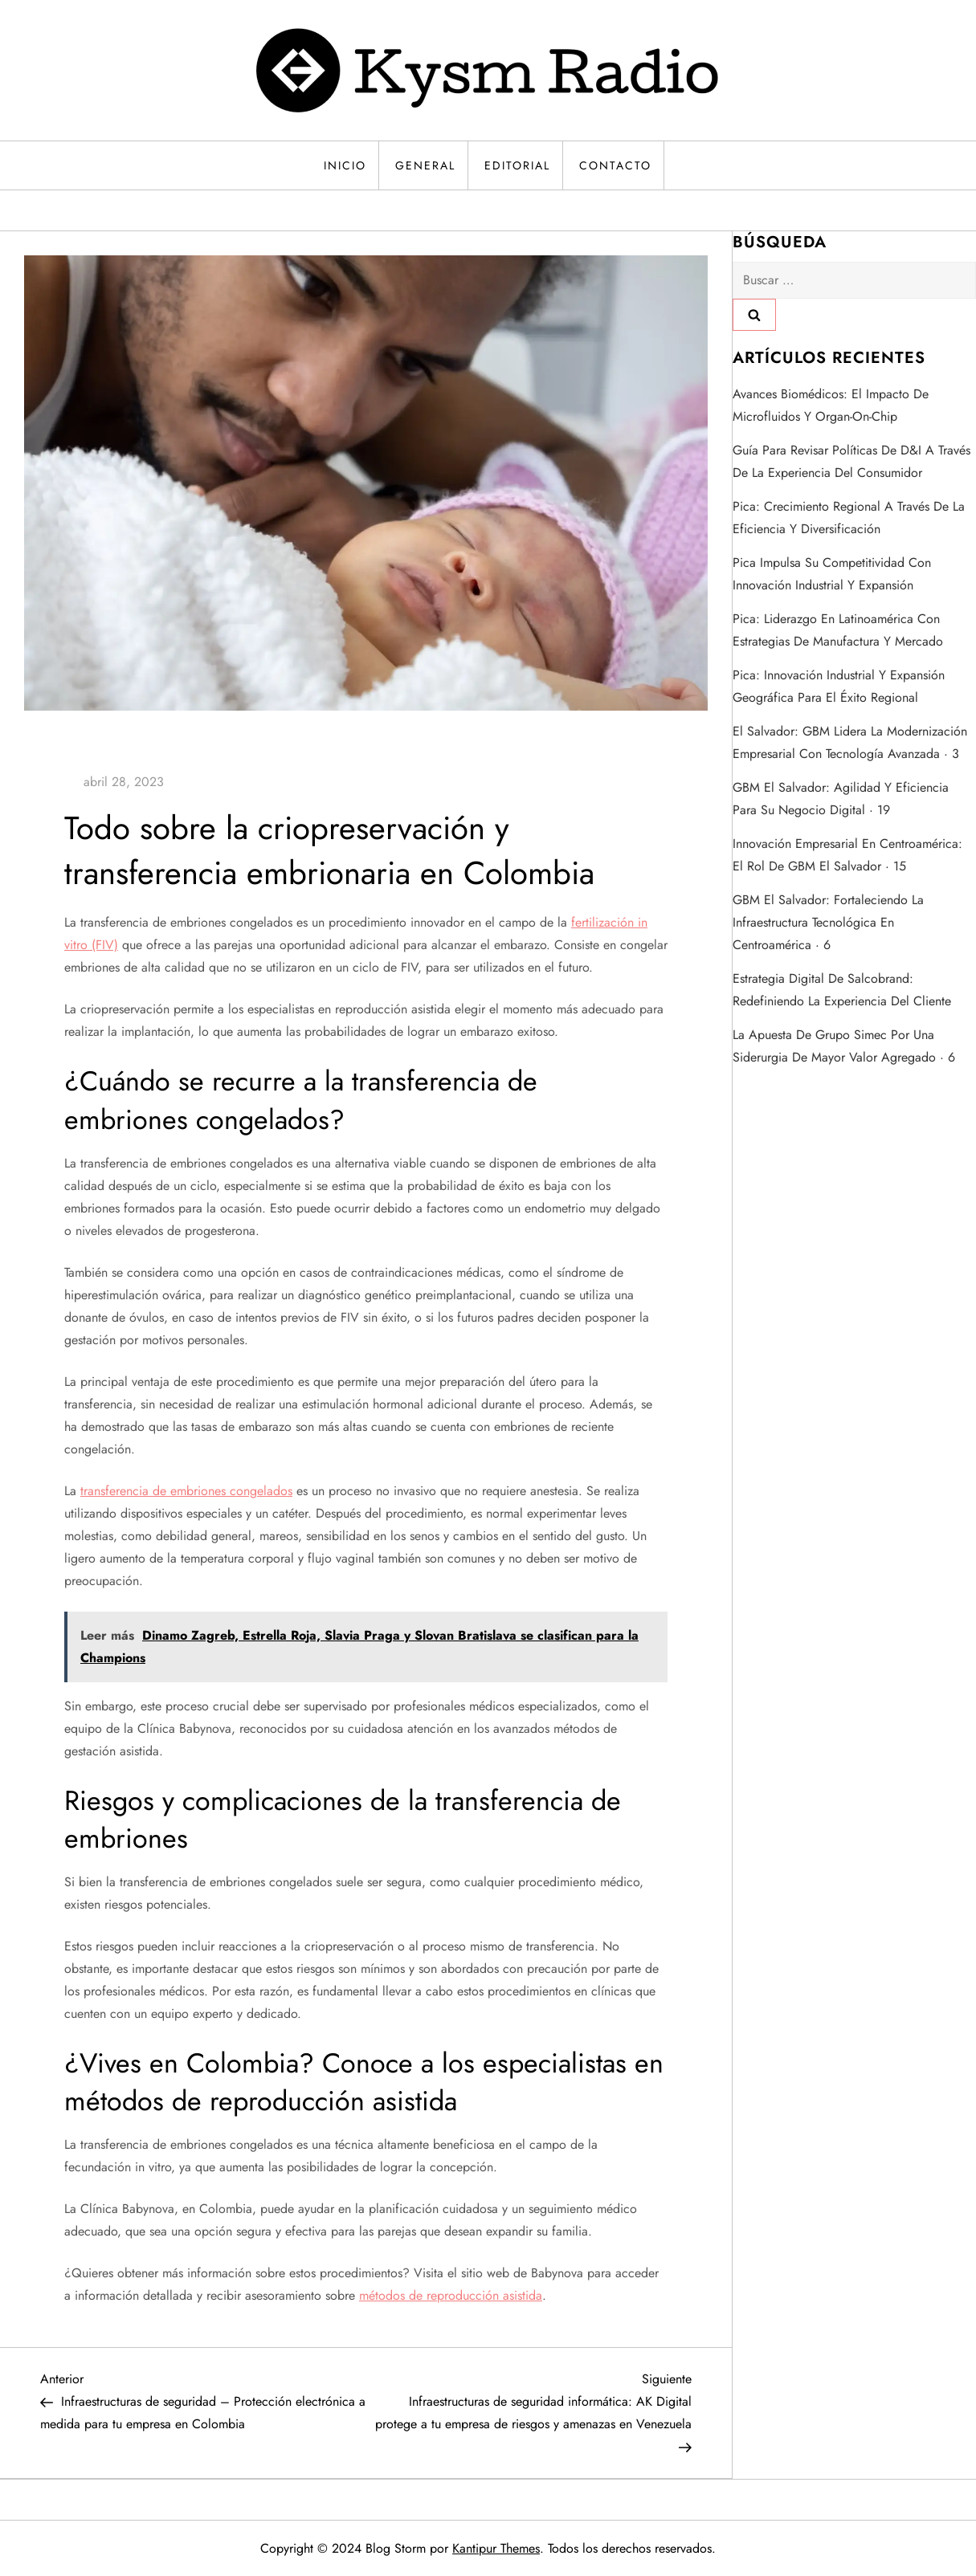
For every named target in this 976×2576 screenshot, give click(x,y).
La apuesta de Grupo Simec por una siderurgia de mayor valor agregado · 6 (844, 1045)
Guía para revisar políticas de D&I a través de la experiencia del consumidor (851, 461)
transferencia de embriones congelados (186, 1491)
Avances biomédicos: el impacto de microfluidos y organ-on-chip (831, 405)
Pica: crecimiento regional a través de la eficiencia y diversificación (849, 517)
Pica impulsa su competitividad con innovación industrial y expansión (832, 573)
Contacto (615, 165)
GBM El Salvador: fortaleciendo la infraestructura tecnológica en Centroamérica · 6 (828, 922)
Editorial (517, 165)
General (425, 165)
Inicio (345, 165)
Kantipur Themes (496, 2548)
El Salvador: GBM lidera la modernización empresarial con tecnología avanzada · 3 (850, 742)
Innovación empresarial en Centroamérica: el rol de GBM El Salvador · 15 (847, 854)
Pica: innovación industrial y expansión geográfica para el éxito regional (839, 686)
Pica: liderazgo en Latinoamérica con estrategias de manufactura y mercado (838, 629)
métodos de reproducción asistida (450, 2295)
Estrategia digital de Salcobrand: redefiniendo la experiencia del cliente (842, 989)
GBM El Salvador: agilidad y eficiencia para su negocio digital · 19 (841, 798)
